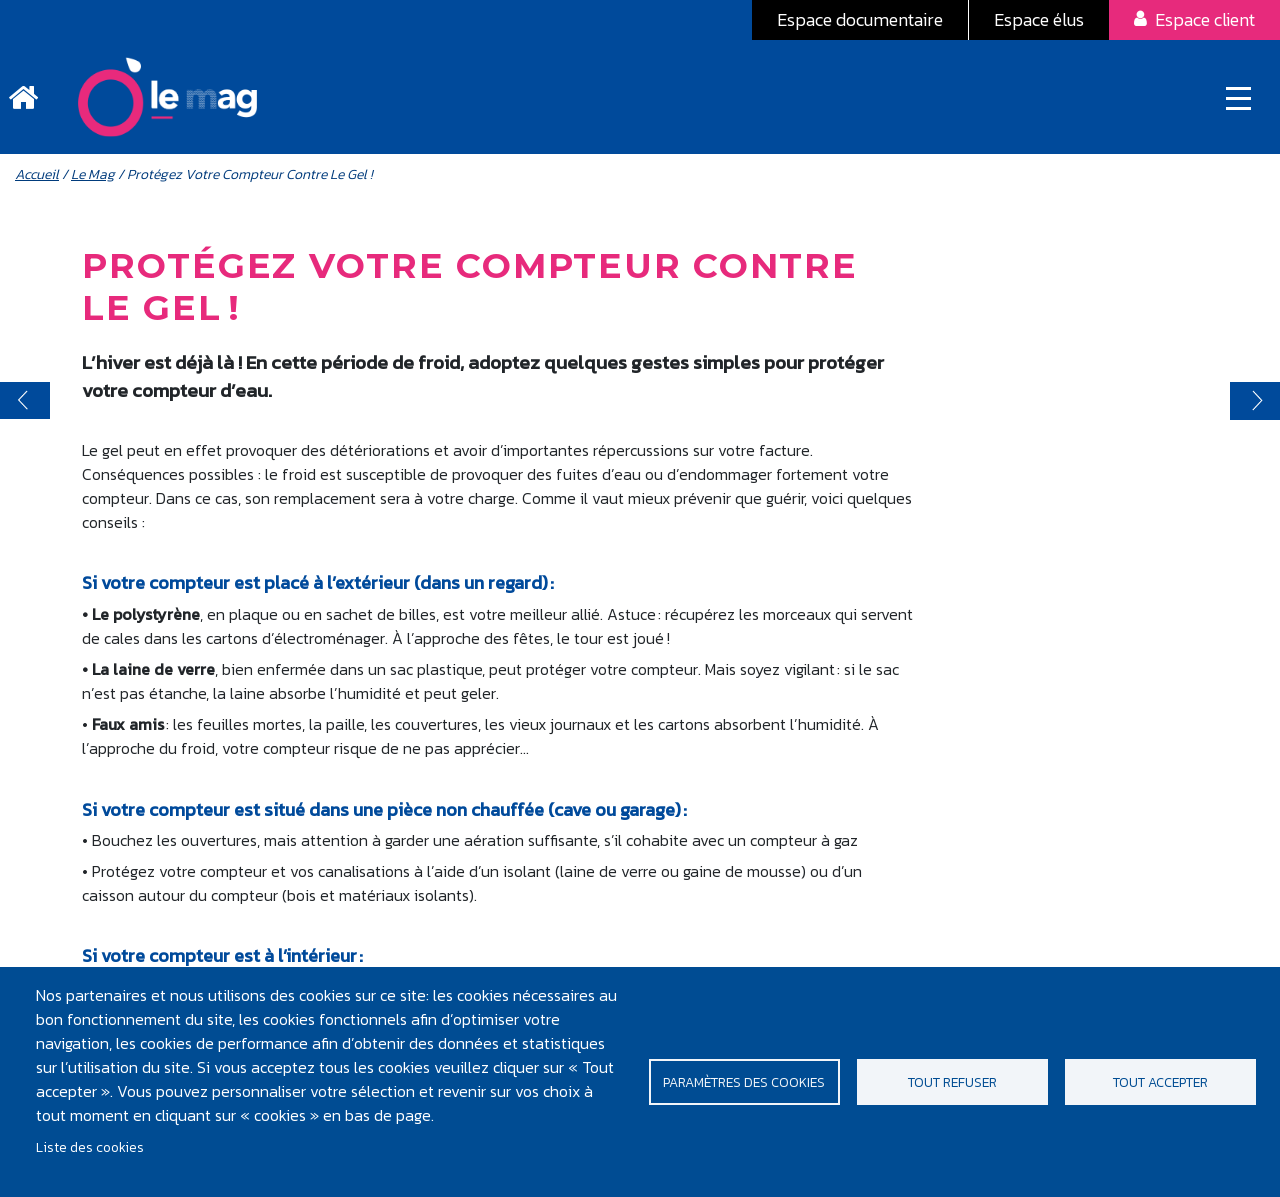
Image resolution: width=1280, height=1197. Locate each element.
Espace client (1205, 19)
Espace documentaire (860, 19)
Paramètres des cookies (744, 1082)
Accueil (37, 175)
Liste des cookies (90, 1147)
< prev (25, 402)
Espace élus (1039, 19)
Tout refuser (952, 1082)
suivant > (1255, 402)
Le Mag (93, 175)
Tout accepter (1160, 1082)
